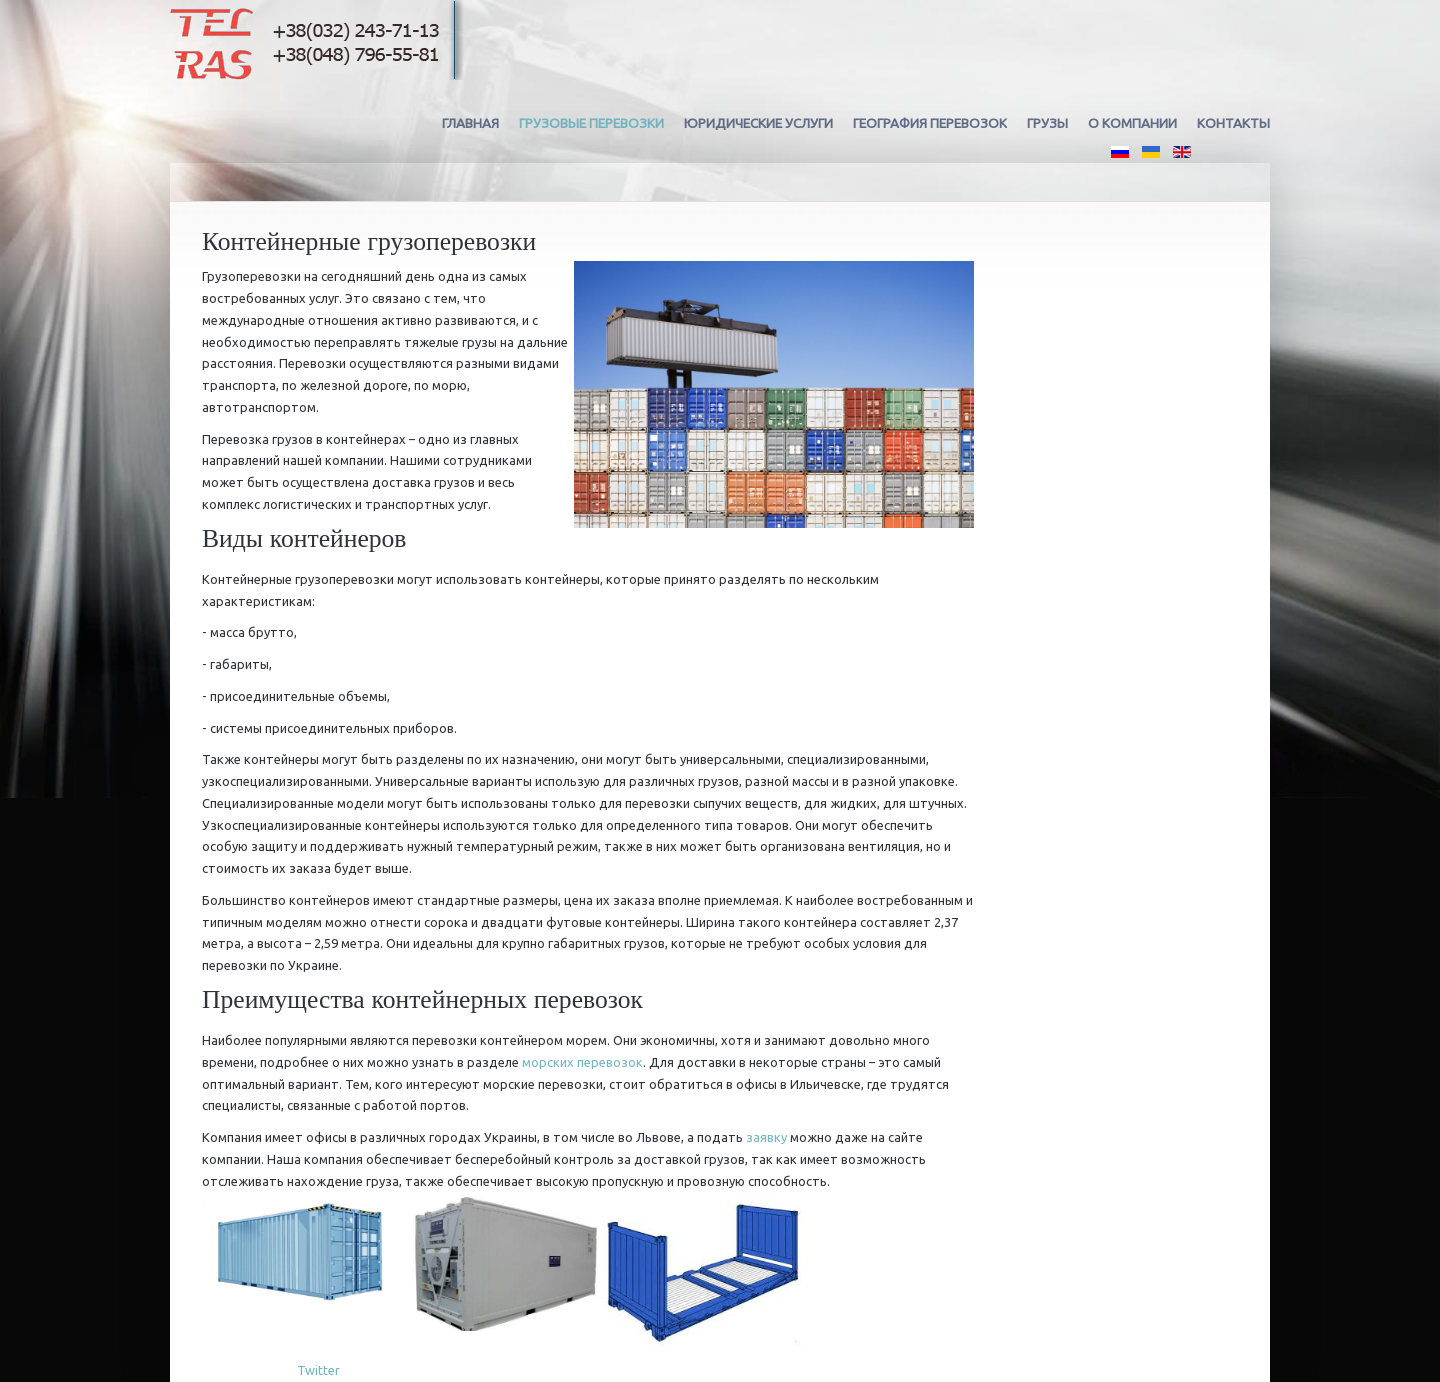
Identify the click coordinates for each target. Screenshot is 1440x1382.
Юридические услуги (758, 123)
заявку (766, 1137)
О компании (1132, 123)
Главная (470, 123)
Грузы (1047, 123)
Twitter (318, 1370)
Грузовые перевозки (591, 123)
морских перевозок (582, 1062)
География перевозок (930, 123)
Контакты (1233, 123)
